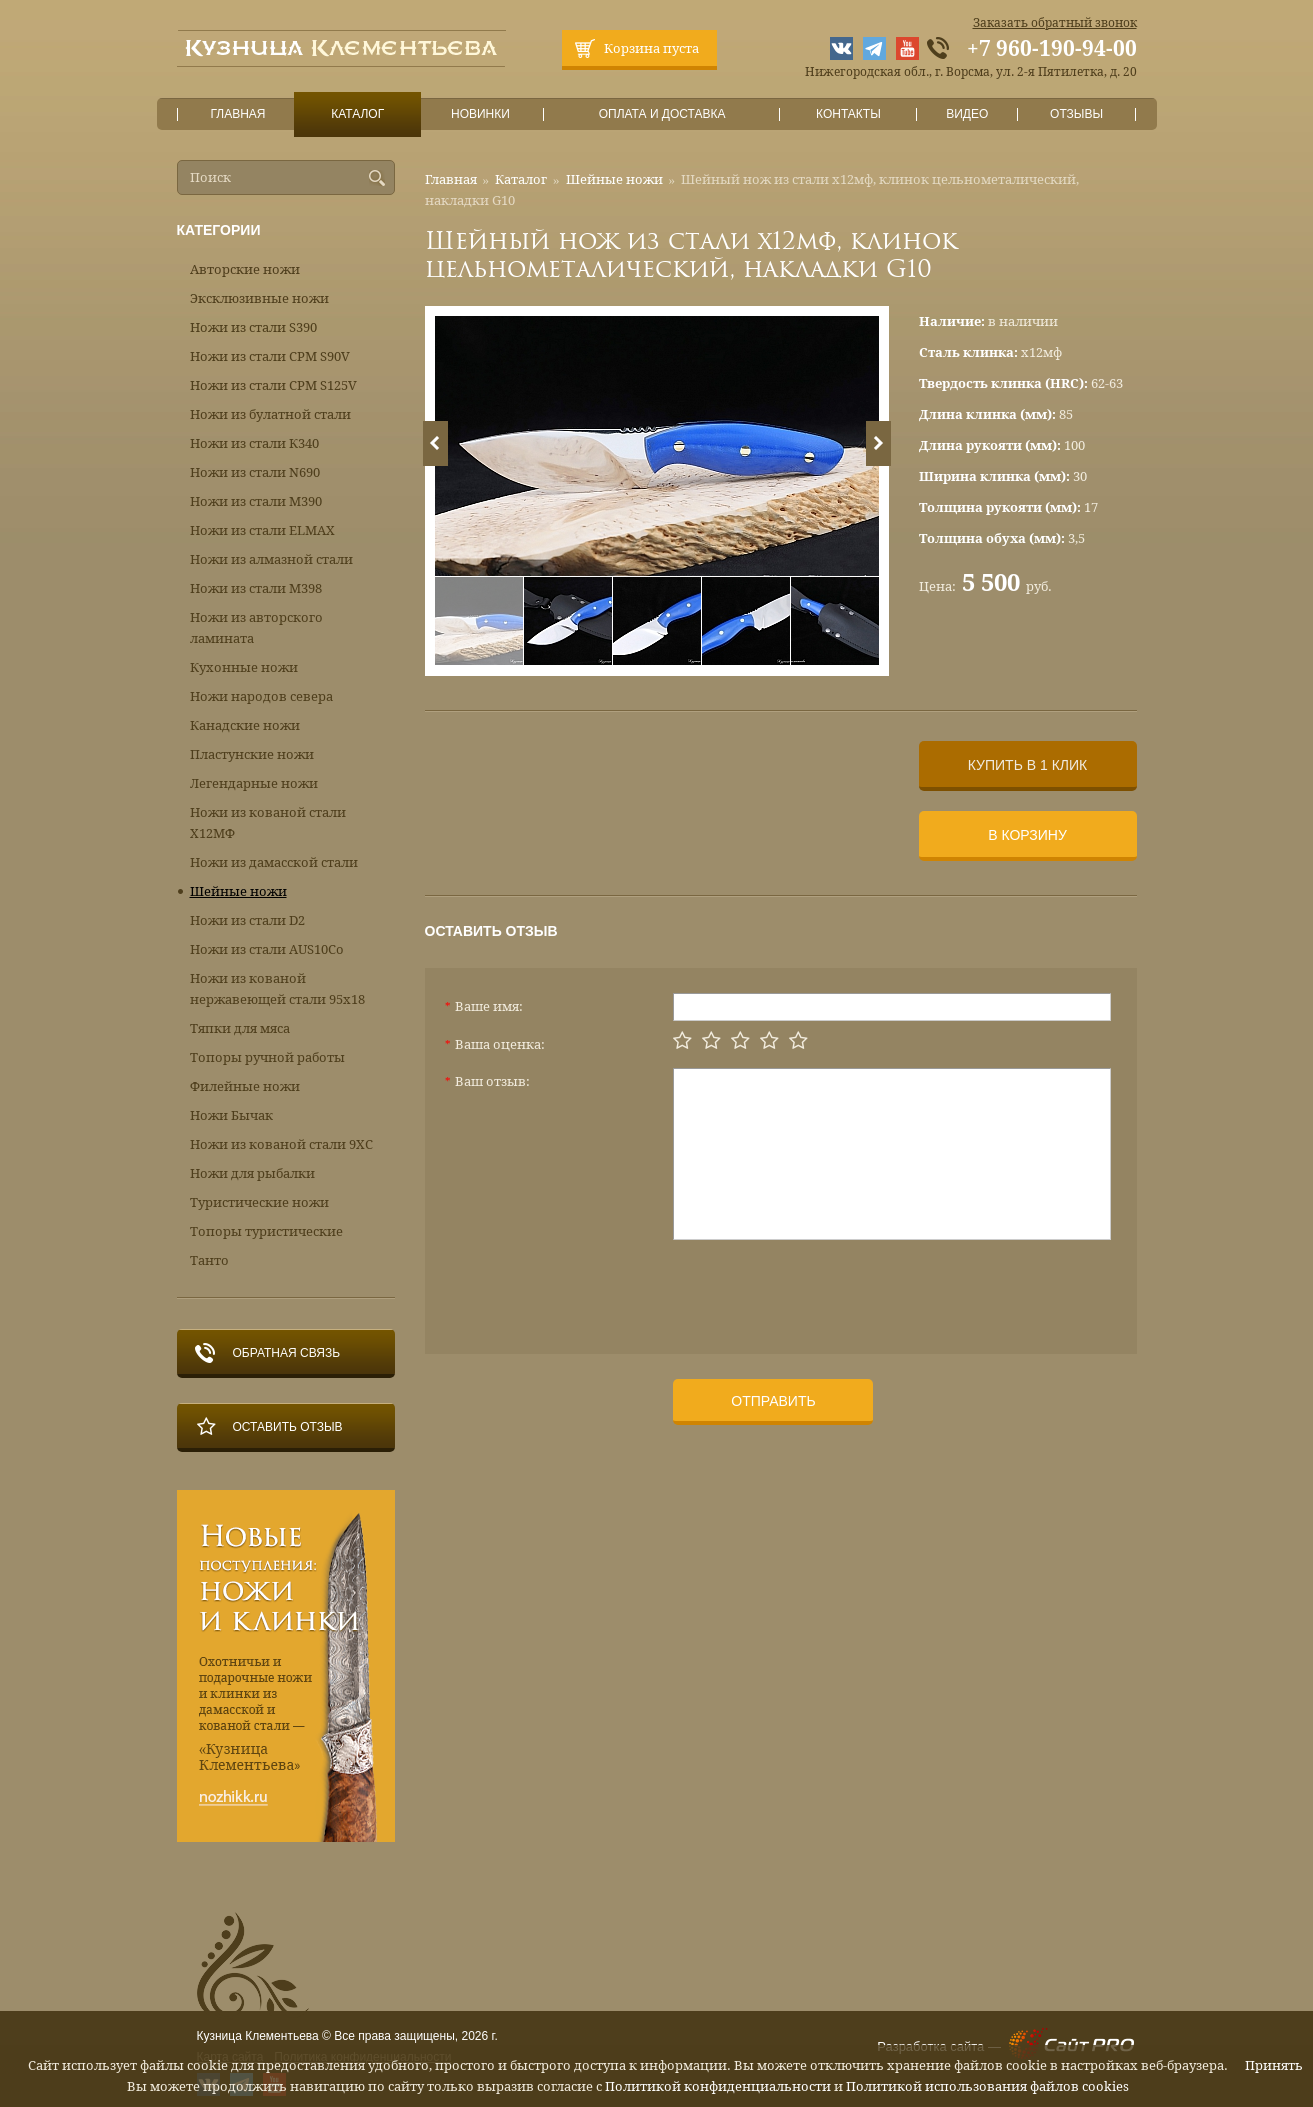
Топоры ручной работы (267, 1057)
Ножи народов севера (261, 696)
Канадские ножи (245, 725)
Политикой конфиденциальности (718, 2086)
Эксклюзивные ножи (259, 298)
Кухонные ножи (244, 667)
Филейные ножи (245, 1086)
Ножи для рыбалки (252, 1173)
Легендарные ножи (254, 783)
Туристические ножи (259, 1202)
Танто (209, 1260)
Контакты (848, 114)
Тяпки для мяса (240, 1028)
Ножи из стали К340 (254, 443)
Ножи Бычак (231, 1115)
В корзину (1027, 835)
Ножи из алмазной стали (271, 559)
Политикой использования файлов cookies (987, 2086)
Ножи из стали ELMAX (262, 530)
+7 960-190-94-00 (1052, 49)
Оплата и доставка (662, 114)
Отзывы (1076, 114)
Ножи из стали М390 (256, 501)
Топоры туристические (266, 1231)
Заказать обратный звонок (1055, 23)
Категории (219, 230)
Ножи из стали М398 (256, 588)
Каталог (357, 114)
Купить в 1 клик (1027, 765)
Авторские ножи (245, 269)
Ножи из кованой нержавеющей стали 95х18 (277, 989)
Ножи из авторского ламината (256, 628)
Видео (967, 114)
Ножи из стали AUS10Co (267, 949)
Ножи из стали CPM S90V (270, 356)
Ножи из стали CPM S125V (273, 385)
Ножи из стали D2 (247, 920)
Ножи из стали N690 (255, 472)
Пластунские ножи (252, 754)
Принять (1274, 2065)
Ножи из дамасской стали (274, 862)
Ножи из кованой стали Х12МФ (268, 823)
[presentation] (825, 1289)
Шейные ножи (614, 179)
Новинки (480, 114)
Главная (238, 114)
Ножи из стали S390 (253, 327)
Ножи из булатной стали (270, 414)
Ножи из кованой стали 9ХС (281, 1144)
